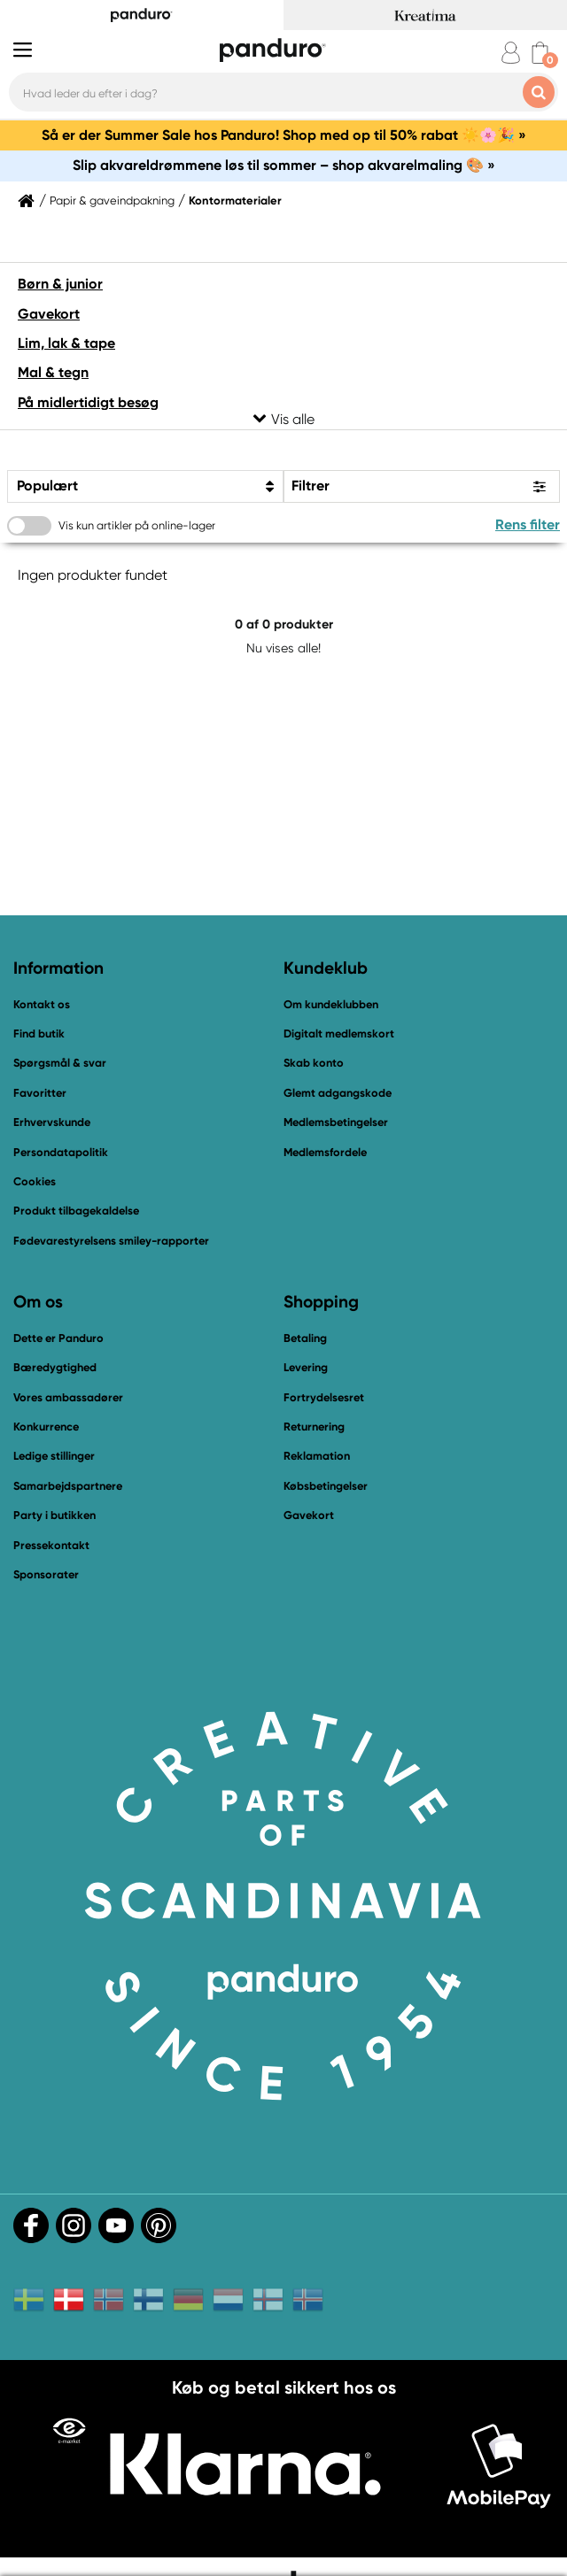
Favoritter (39, 1092)
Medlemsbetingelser (336, 1122)
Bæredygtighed (55, 1367)
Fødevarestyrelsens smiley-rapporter (111, 1240)
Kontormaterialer (235, 201)
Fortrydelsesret (324, 1397)
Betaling (305, 1338)
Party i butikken (54, 1515)
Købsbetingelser (326, 1485)
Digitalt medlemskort (339, 1033)
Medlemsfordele (325, 1152)
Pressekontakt (51, 1545)
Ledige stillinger (54, 1455)
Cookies (34, 1182)
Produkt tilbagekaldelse (76, 1210)
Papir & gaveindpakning (112, 201)
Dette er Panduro (58, 1338)
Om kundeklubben (331, 1004)
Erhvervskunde (51, 1122)
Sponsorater (46, 1574)
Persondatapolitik (60, 1152)
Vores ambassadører (68, 1397)
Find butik (39, 1033)
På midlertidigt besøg (88, 402)
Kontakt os (41, 1004)
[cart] (540, 53)
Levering (306, 1367)
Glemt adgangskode (338, 1092)
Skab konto (314, 1062)
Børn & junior (60, 283)
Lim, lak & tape (66, 343)
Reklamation (317, 1455)
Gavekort (49, 313)
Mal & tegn (53, 372)
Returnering (314, 1426)
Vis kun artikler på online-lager (136, 525)
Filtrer (310, 485)
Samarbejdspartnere (67, 1485)
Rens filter (527, 524)
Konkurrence (46, 1426)
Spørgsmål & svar (59, 1062)
